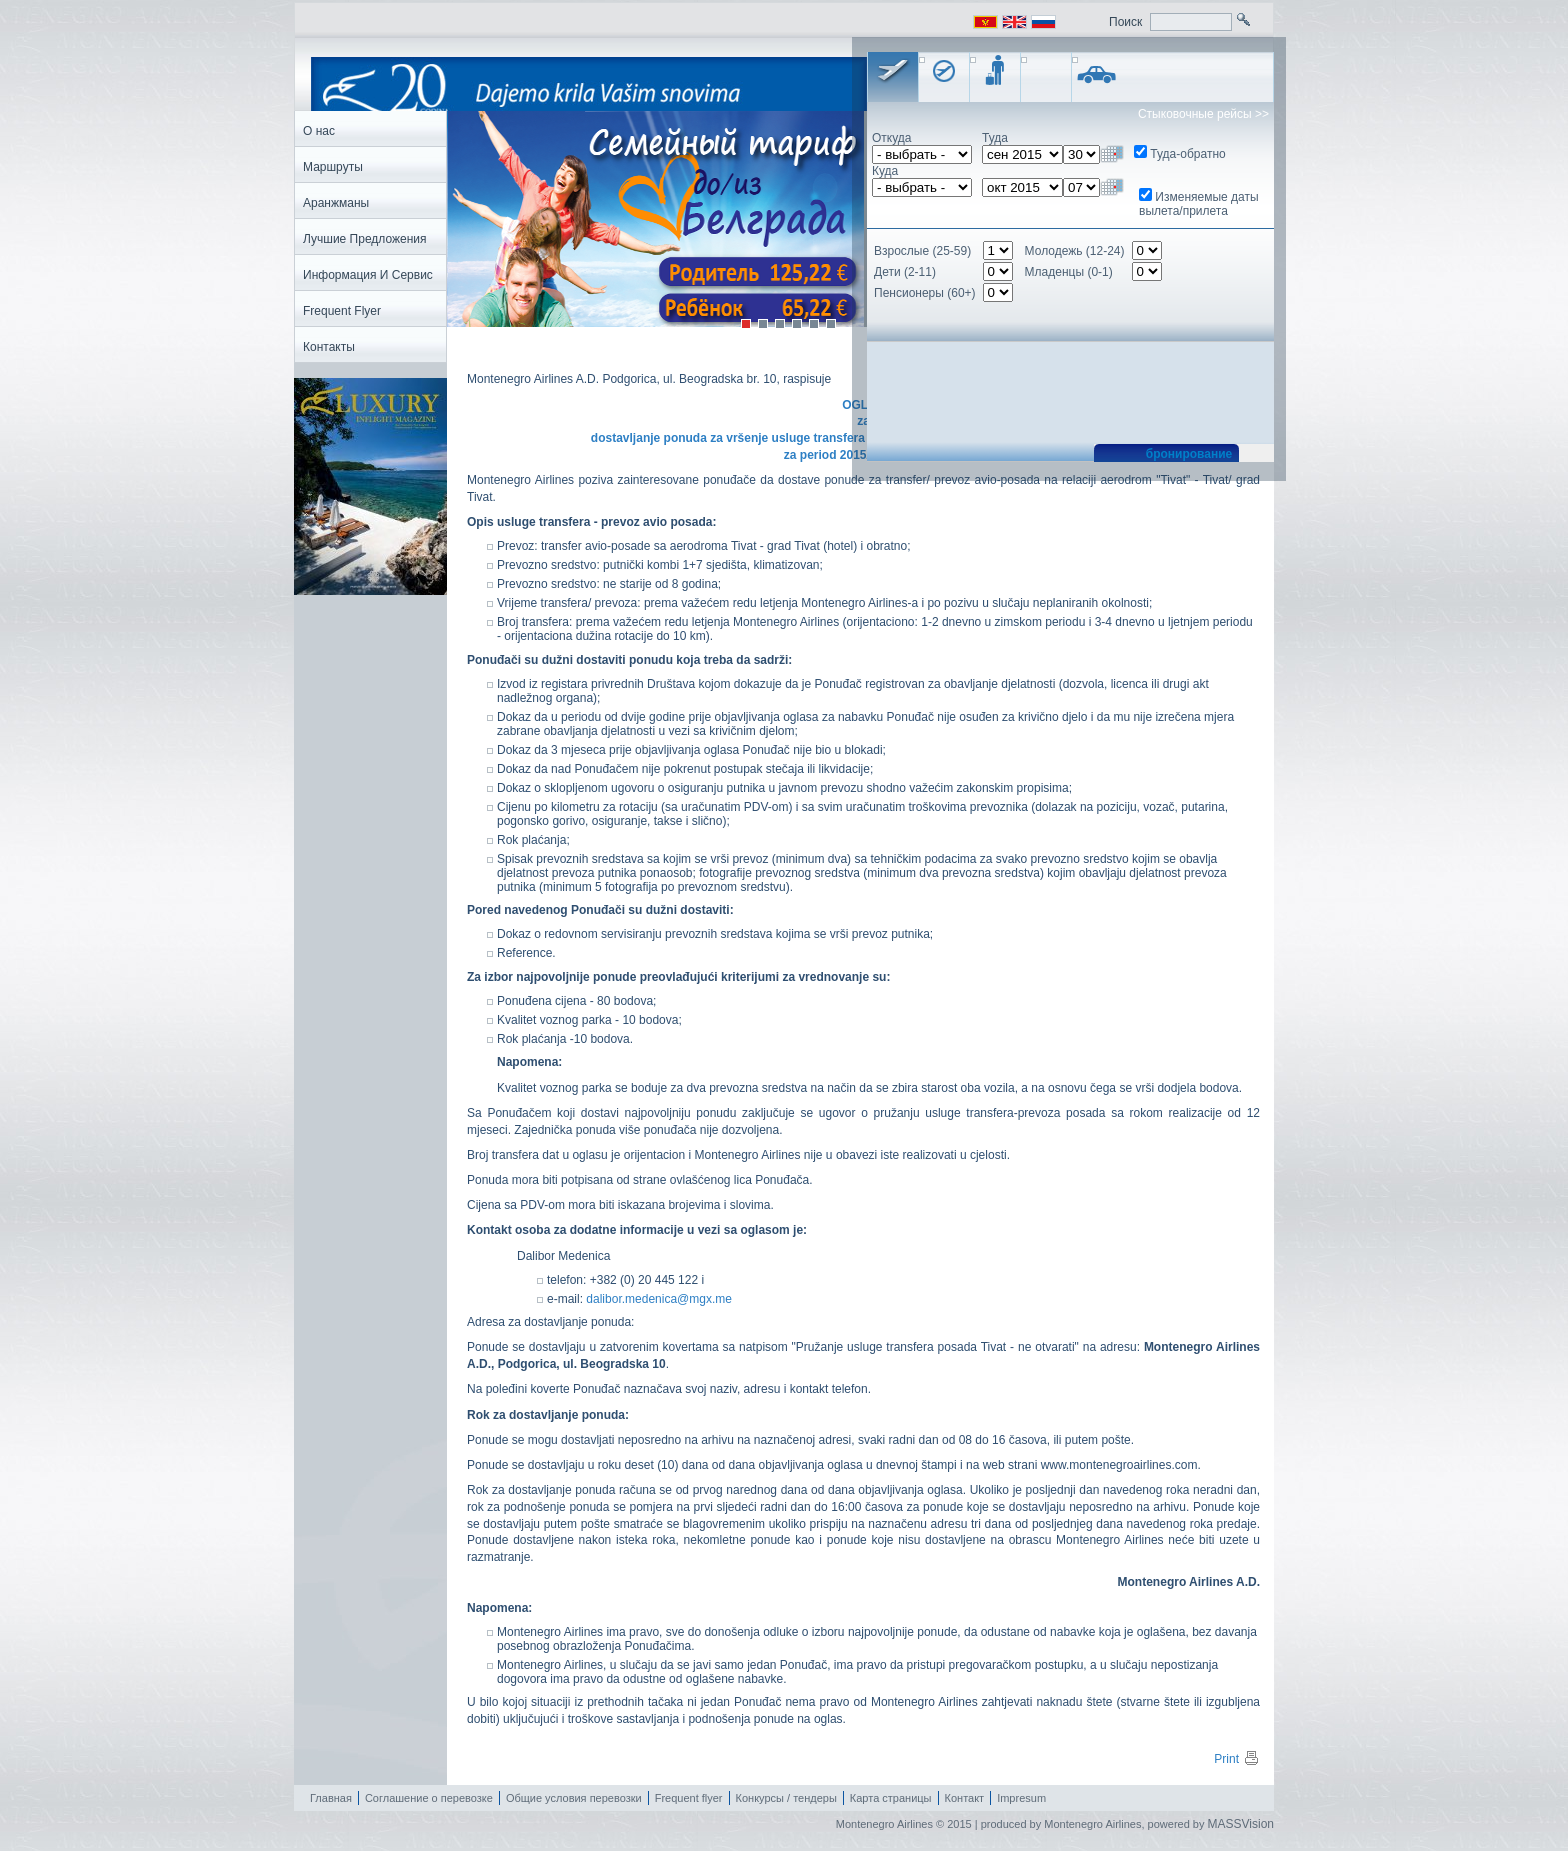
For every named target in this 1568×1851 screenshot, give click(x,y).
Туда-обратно (1187, 154)
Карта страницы (891, 1798)
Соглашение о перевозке (429, 1798)
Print (1237, 1759)
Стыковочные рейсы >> (1203, 114)
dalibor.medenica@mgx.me (657, 1299)
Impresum (1021, 1798)
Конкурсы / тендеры (786, 1798)
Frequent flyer (689, 1798)
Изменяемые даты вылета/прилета (1199, 204)
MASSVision (1241, 1824)
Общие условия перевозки (574, 1798)
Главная (331, 1798)
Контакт (965, 1798)
